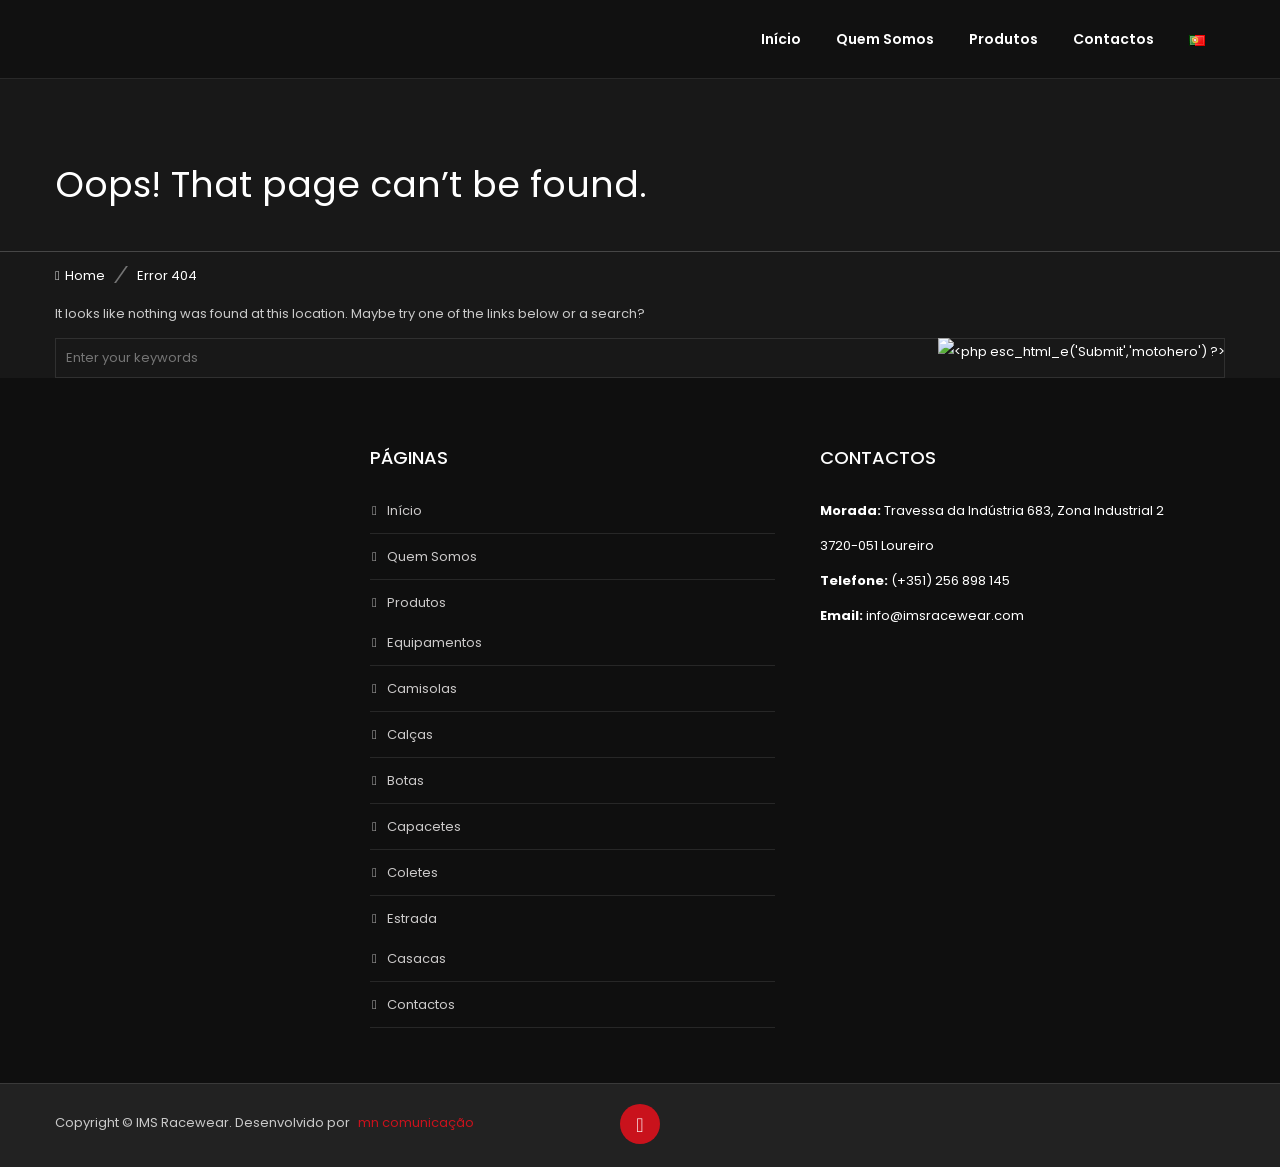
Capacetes (424, 826)
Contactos (1113, 39)
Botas (405, 780)
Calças (410, 734)
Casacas (416, 958)
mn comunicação (416, 1122)
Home (85, 275)
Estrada (412, 918)
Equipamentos (434, 642)
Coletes (412, 872)
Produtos (1003, 39)
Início (781, 39)
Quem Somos (885, 39)
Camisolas (422, 688)
